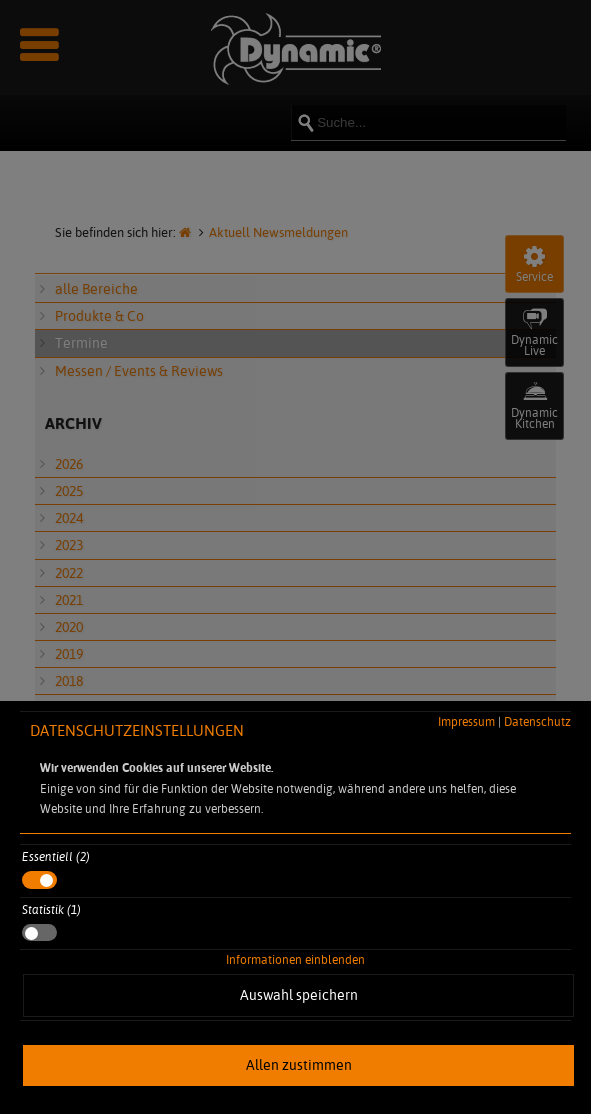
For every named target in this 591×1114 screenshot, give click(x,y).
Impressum (466, 721)
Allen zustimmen (299, 1065)
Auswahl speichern (299, 995)
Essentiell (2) (56, 856)
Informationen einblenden (295, 959)
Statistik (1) (51, 909)
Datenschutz (537, 721)
